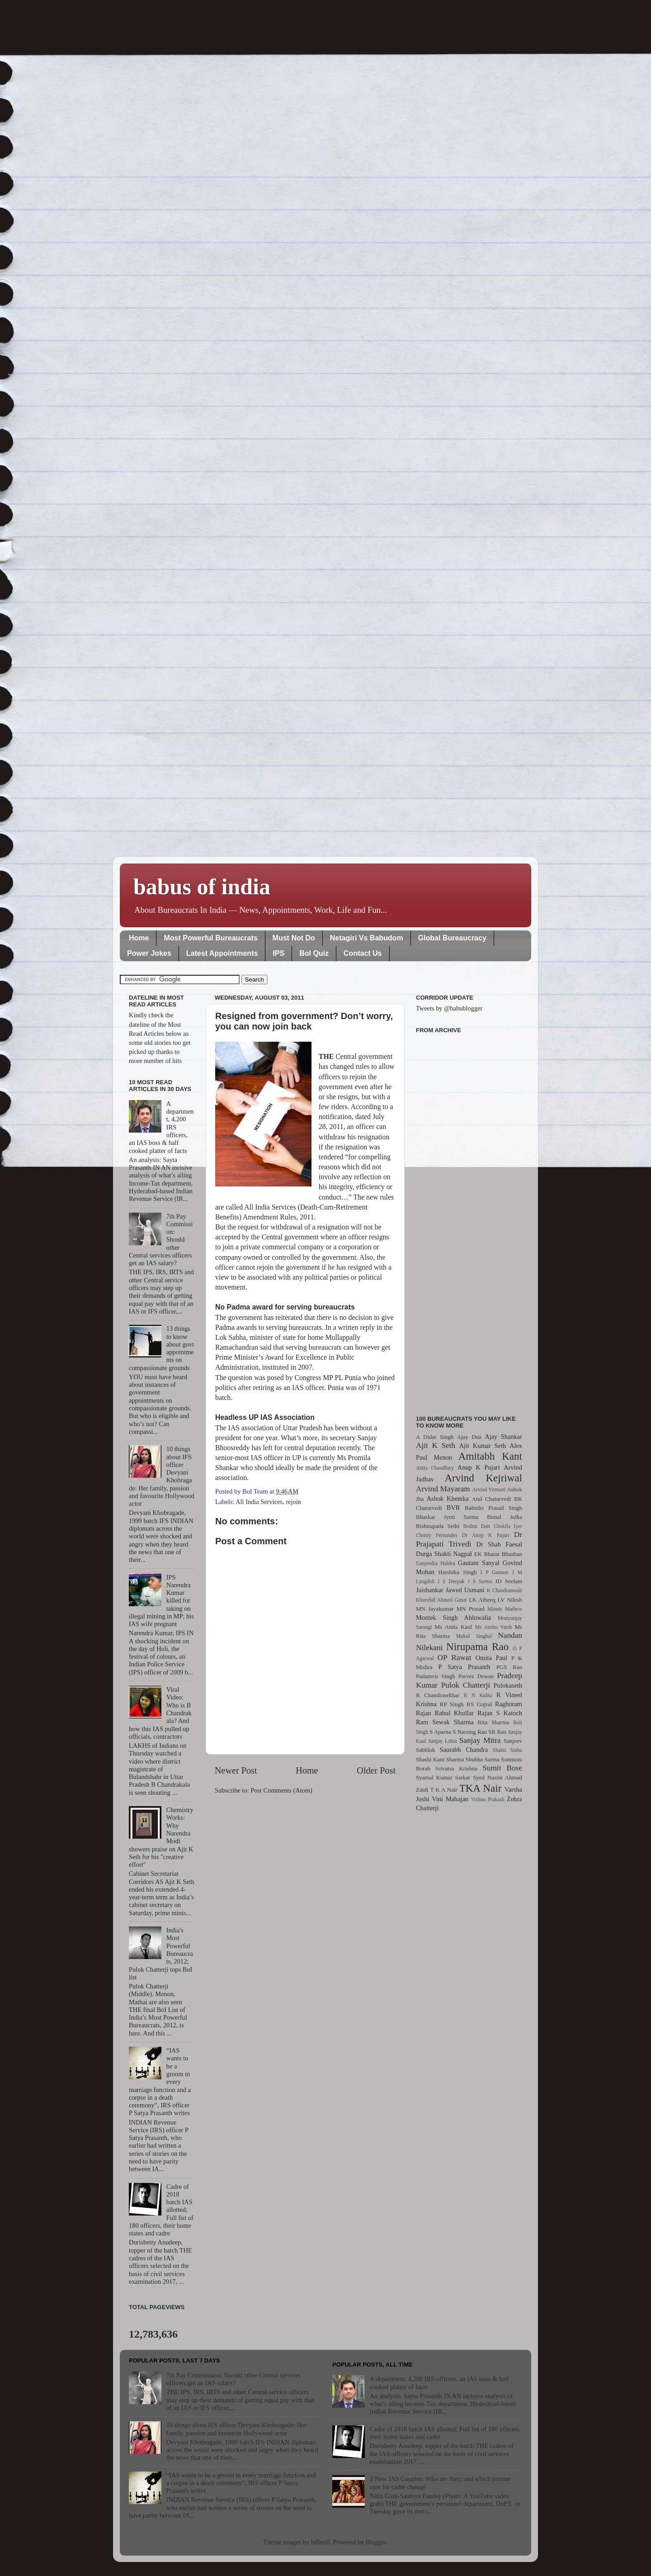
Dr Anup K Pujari (485, 1535)
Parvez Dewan (476, 1676)
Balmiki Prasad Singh (493, 1507)
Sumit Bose (502, 1768)
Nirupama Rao (477, 1646)
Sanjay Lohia (442, 1741)
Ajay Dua (469, 1436)
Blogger (376, 2542)
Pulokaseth (508, 1685)
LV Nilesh (510, 1599)
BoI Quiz (314, 953)
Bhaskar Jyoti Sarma (447, 1516)
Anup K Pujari (479, 1467)
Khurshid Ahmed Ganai (441, 1600)
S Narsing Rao (470, 1731)
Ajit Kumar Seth (482, 1445)
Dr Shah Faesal (499, 1544)
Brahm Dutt (476, 1526)
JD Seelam (508, 1581)
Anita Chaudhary (435, 1468)
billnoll (320, 2542)
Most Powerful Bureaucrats (210, 938)
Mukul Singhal (474, 1636)
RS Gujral (479, 1704)
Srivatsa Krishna (456, 1768)
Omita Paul (491, 1657)
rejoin (293, 1501)
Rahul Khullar (454, 1713)
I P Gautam (495, 1572)
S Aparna (440, 1731)
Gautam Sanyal (479, 1562)
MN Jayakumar (434, 1608)
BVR (453, 1507)
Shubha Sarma (482, 1759)
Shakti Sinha (507, 1750)
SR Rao (497, 1731)
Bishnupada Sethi (437, 1526)
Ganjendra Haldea (435, 1563)
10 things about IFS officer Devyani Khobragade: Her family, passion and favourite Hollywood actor (236, 2428)
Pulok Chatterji (465, 1685)
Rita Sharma (493, 1722)
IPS (278, 953)
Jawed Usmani (465, 1590)
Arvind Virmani (488, 1489)
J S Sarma (479, 1581)
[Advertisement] (469, 1219)
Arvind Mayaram (443, 1489)
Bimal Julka (504, 1516)
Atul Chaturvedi (491, 1498)
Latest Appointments (222, 953)
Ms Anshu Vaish (493, 1627)
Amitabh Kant (490, 1456)
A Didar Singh (434, 1436)
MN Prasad (471, 1608)
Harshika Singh (457, 1572)
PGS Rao (509, 1667)
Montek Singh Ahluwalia (453, 1617)
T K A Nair (443, 1789)
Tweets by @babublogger (449, 1008)
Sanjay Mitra (480, 1740)
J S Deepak (451, 1581)
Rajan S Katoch (499, 1713)
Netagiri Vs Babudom (366, 938)
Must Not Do (294, 938)
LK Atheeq (482, 1599)
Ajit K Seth (435, 1445)
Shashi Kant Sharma (440, 1759)
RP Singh (452, 1704)
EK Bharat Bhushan (498, 1554)
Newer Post (236, 1770)
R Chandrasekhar (437, 1695)
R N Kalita (478, 1695)
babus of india (201, 886)
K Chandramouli (504, 1590)
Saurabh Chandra (464, 1749)
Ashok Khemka (448, 1498)
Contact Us (363, 953)
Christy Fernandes (437, 1535)
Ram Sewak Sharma (445, 1722)
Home (139, 938)
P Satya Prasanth (464, 1666)
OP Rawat (455, 1657)
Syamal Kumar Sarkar (443, 1777)
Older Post (376, 1770)
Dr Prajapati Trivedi (469, 1539)
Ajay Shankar (503, 1436)
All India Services (259, 1501)
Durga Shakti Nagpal (444, 1553)
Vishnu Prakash (488, 1799)
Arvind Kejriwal (483, 1478)
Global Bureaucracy (452, 938)
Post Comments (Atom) (281, 1790)
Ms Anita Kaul (453, 1626)
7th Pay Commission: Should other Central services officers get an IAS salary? (233, 2379)
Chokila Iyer (508, 1526)
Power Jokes (149, 953)
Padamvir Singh (435, 1676)
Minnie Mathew (504, 1609)
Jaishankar (429, 1590)
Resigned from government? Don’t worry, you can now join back (304, 1021)
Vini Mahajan (450, 1799)
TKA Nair (480, 1788)
